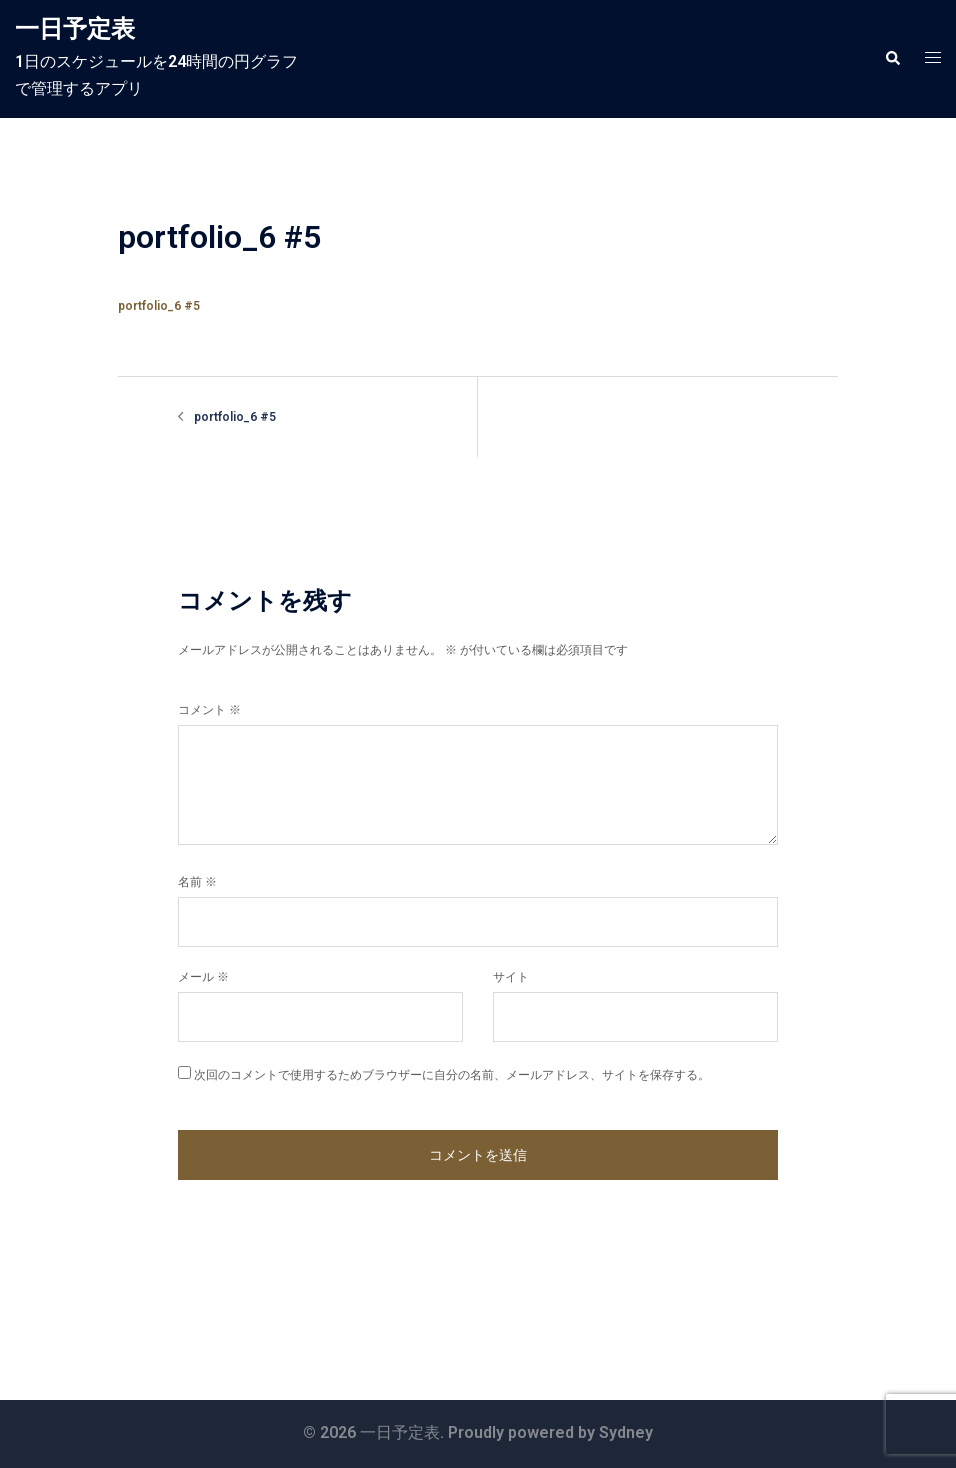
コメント (209, 710)
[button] (892, 59)
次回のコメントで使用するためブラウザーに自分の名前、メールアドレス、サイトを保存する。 (452, 1075)
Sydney (626, 1432)
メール (203, 977)
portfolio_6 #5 (159, 306)
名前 (197, 882)
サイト (511, 977)
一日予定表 (75, 29)
